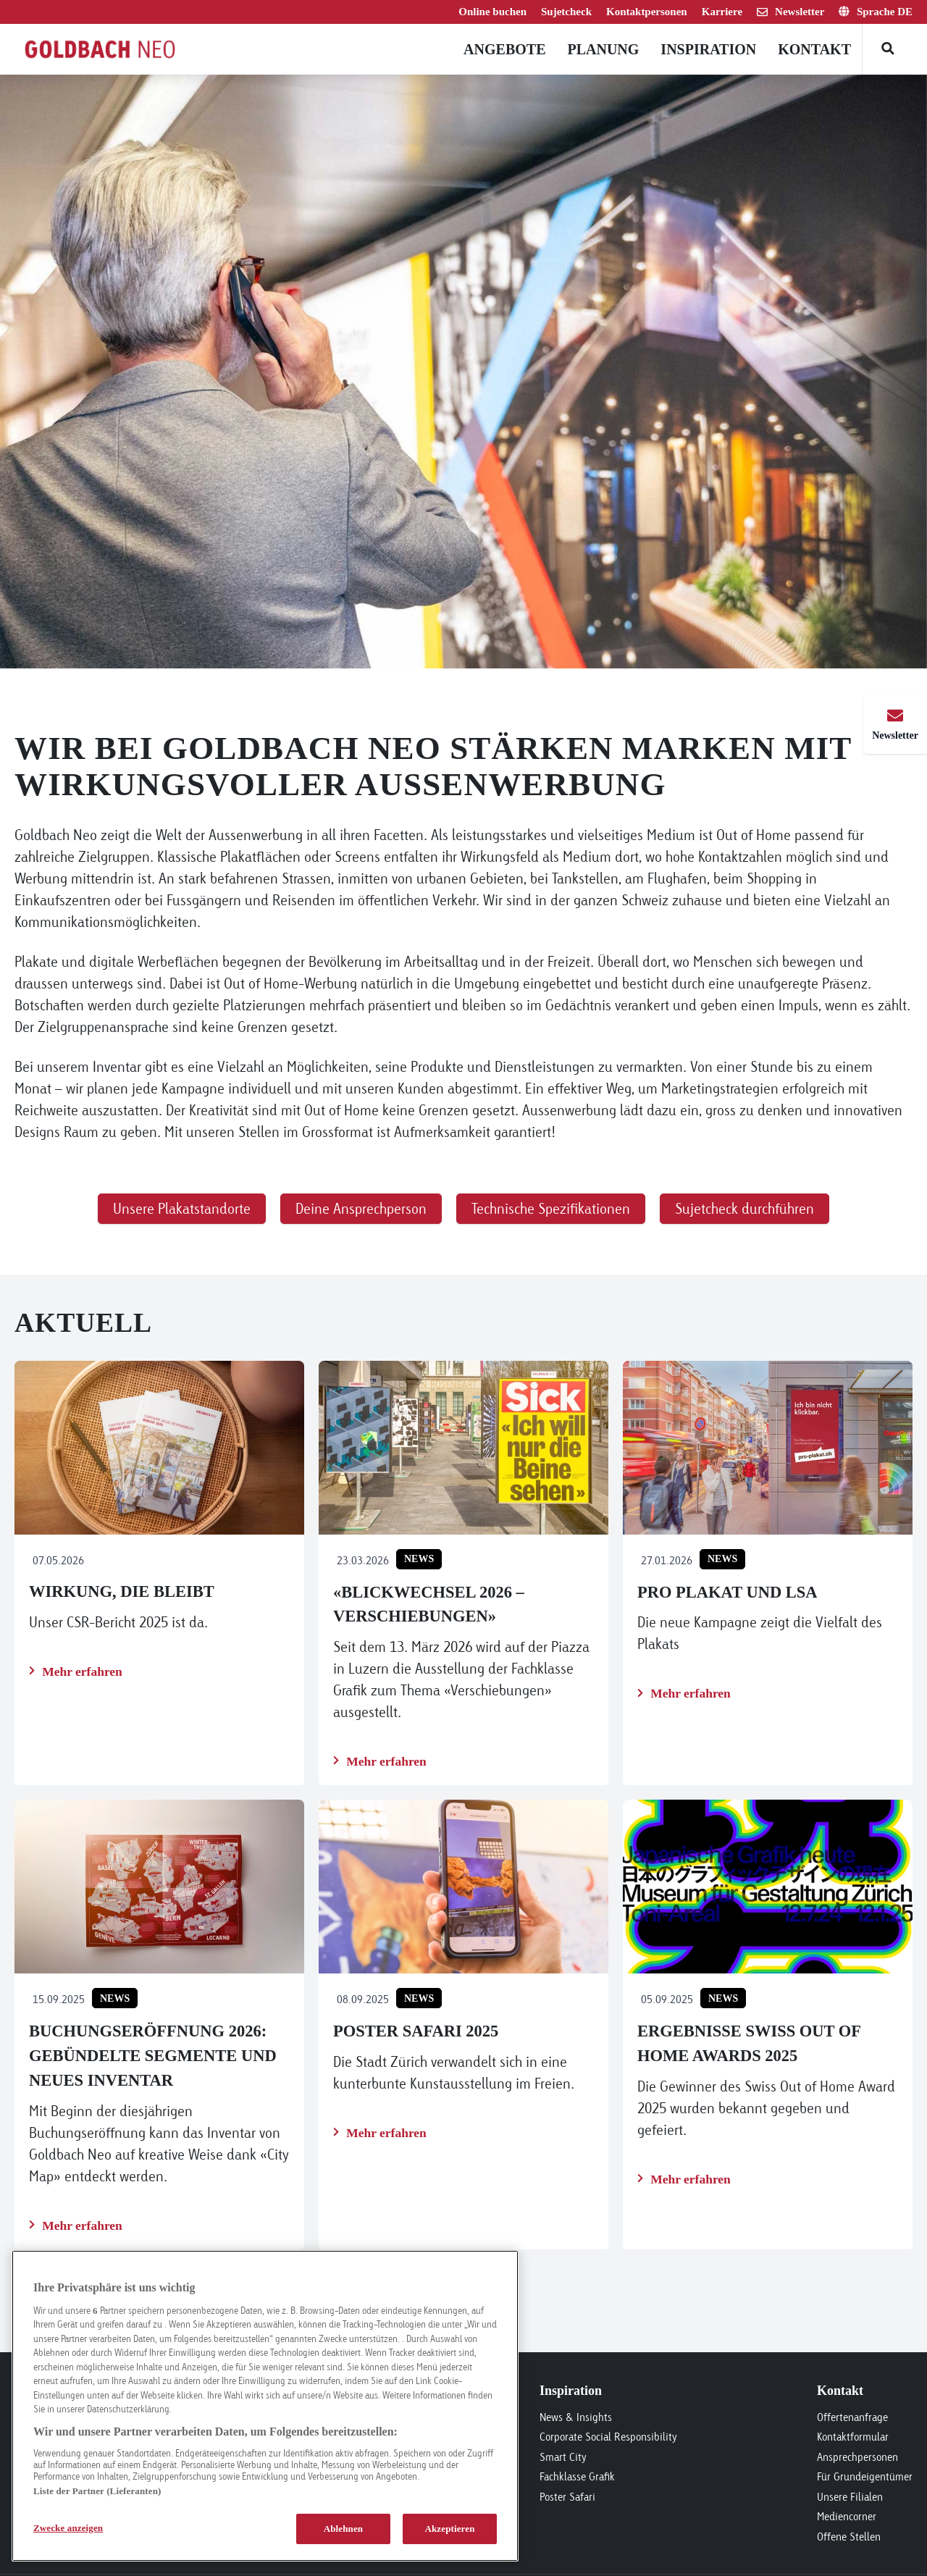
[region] (265, 2406)
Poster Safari (567, 2497)
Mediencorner (846, 2516)
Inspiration (708, 49)
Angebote (504, 49)
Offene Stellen (849, 2536)
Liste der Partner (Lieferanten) (97, 2490)
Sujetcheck (566, 11)
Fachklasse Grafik (577, 2476)
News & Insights (576, 2417)
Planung (603, 49)
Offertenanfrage (852, 2417)
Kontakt (814, 49)
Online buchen (492, 11)
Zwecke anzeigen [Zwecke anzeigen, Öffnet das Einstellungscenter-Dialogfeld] (68, 2527)
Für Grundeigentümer (865, 2476)
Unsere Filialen (850, 2497)
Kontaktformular (853, 2436)
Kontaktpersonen (646, 11)
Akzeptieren (449, 2528)
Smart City (563, 2457)
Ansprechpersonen (857, 2457)
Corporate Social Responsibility (608, 2436)
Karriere (722, 11)
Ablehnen (344, 2528)
